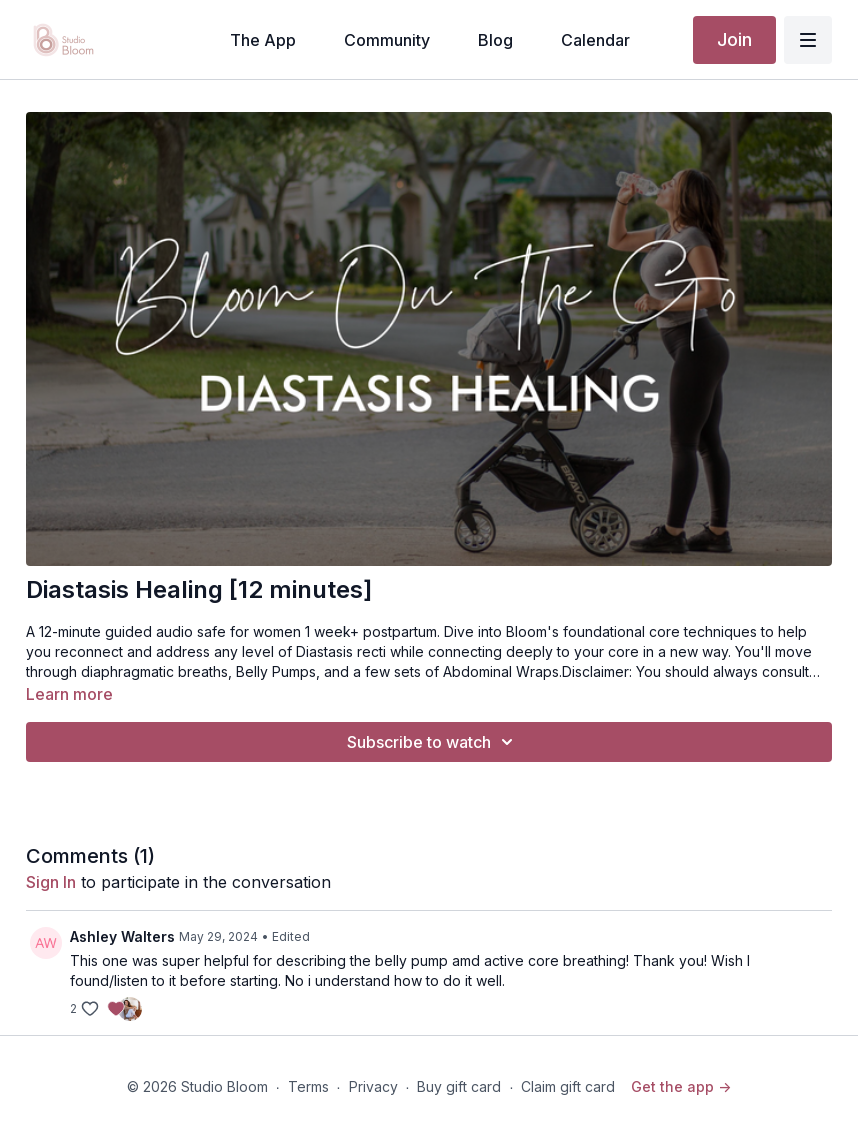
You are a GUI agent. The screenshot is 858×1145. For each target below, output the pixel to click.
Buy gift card (459, 1086)
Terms (308, 1086)
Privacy (373, 1086)
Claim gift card (568, 1086)
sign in (51, 882)
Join (734, 39)
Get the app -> (681, 1086)
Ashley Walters (122, 936)
